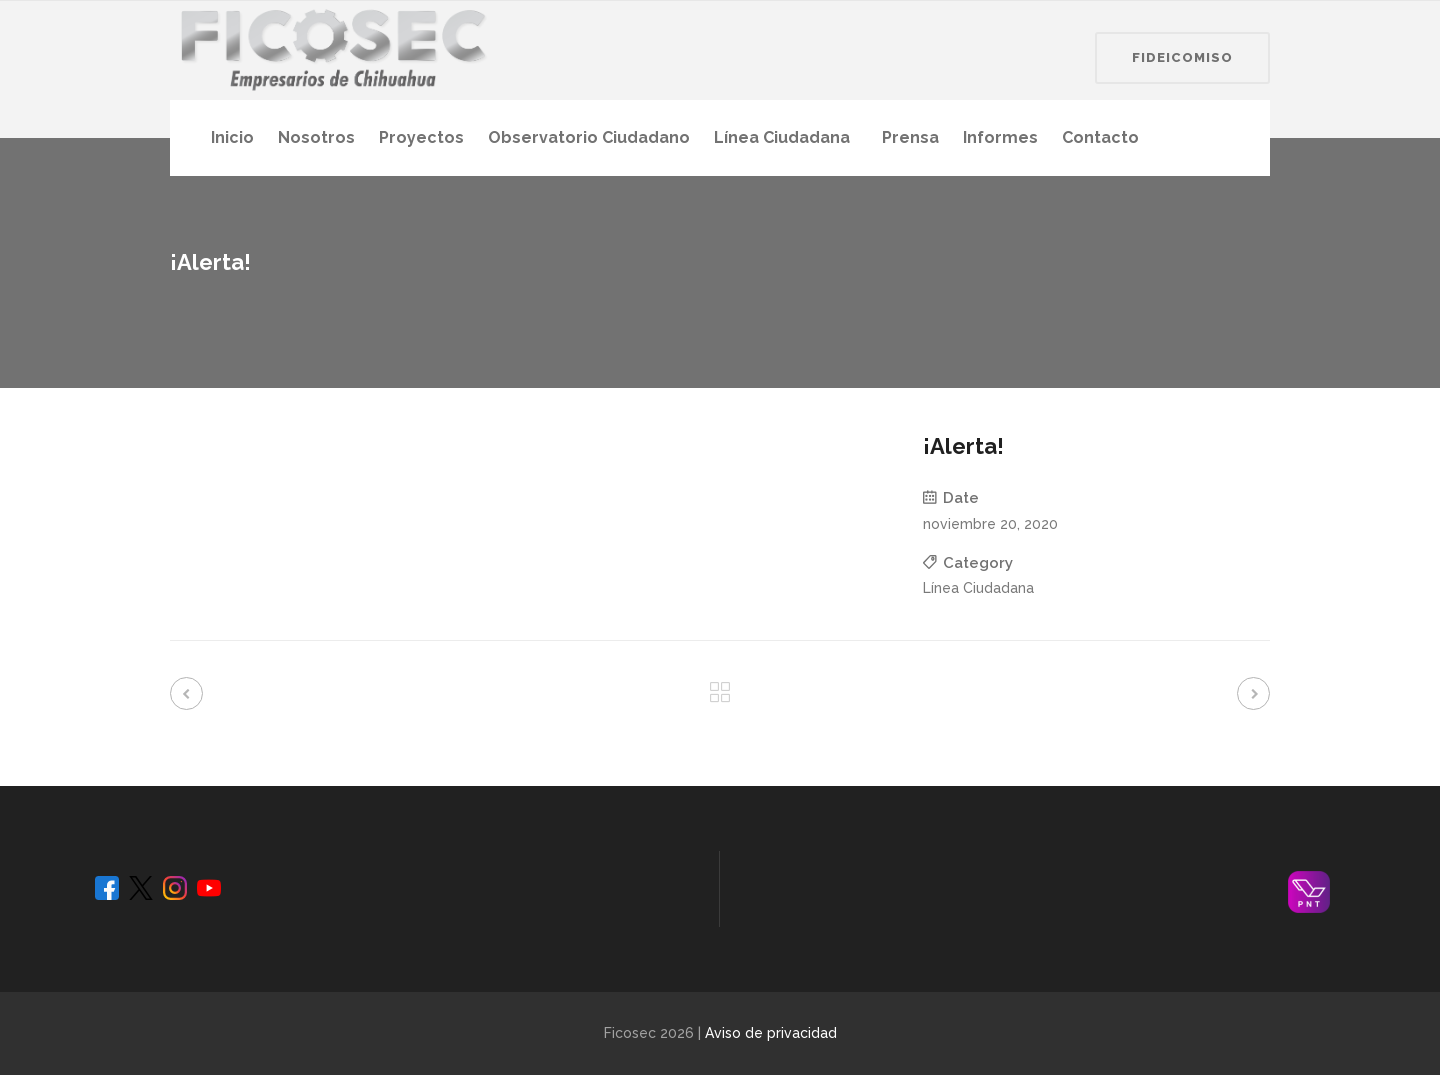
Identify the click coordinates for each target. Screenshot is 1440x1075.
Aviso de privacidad (771, 1033)
